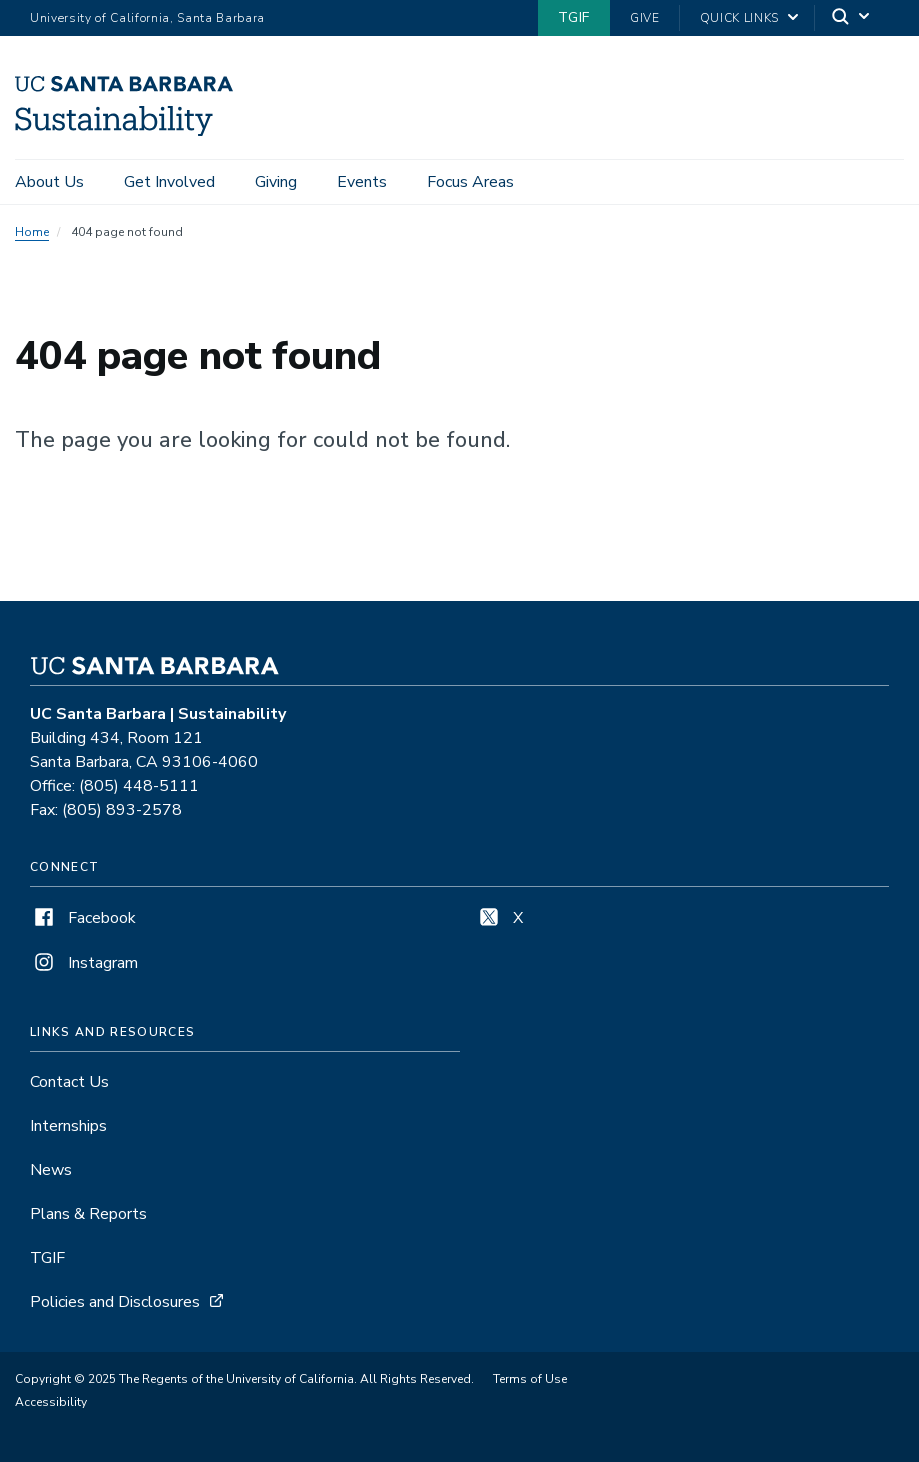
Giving (276, 182)
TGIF (574, 17)
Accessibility (51, 1402)
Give (645, 18)
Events (362, 182)
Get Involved (169, 182)
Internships (68, 1126)
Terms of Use (530, 1379)
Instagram (84, 963)
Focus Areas (470, 182)
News (51, 1170)
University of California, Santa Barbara (147, 18)
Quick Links (739, 18)
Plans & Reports (88, 1214)
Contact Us (69, 1082)
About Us (49, 182)
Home (32, 232)
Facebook (83, 918)
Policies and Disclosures (115, 1302)
